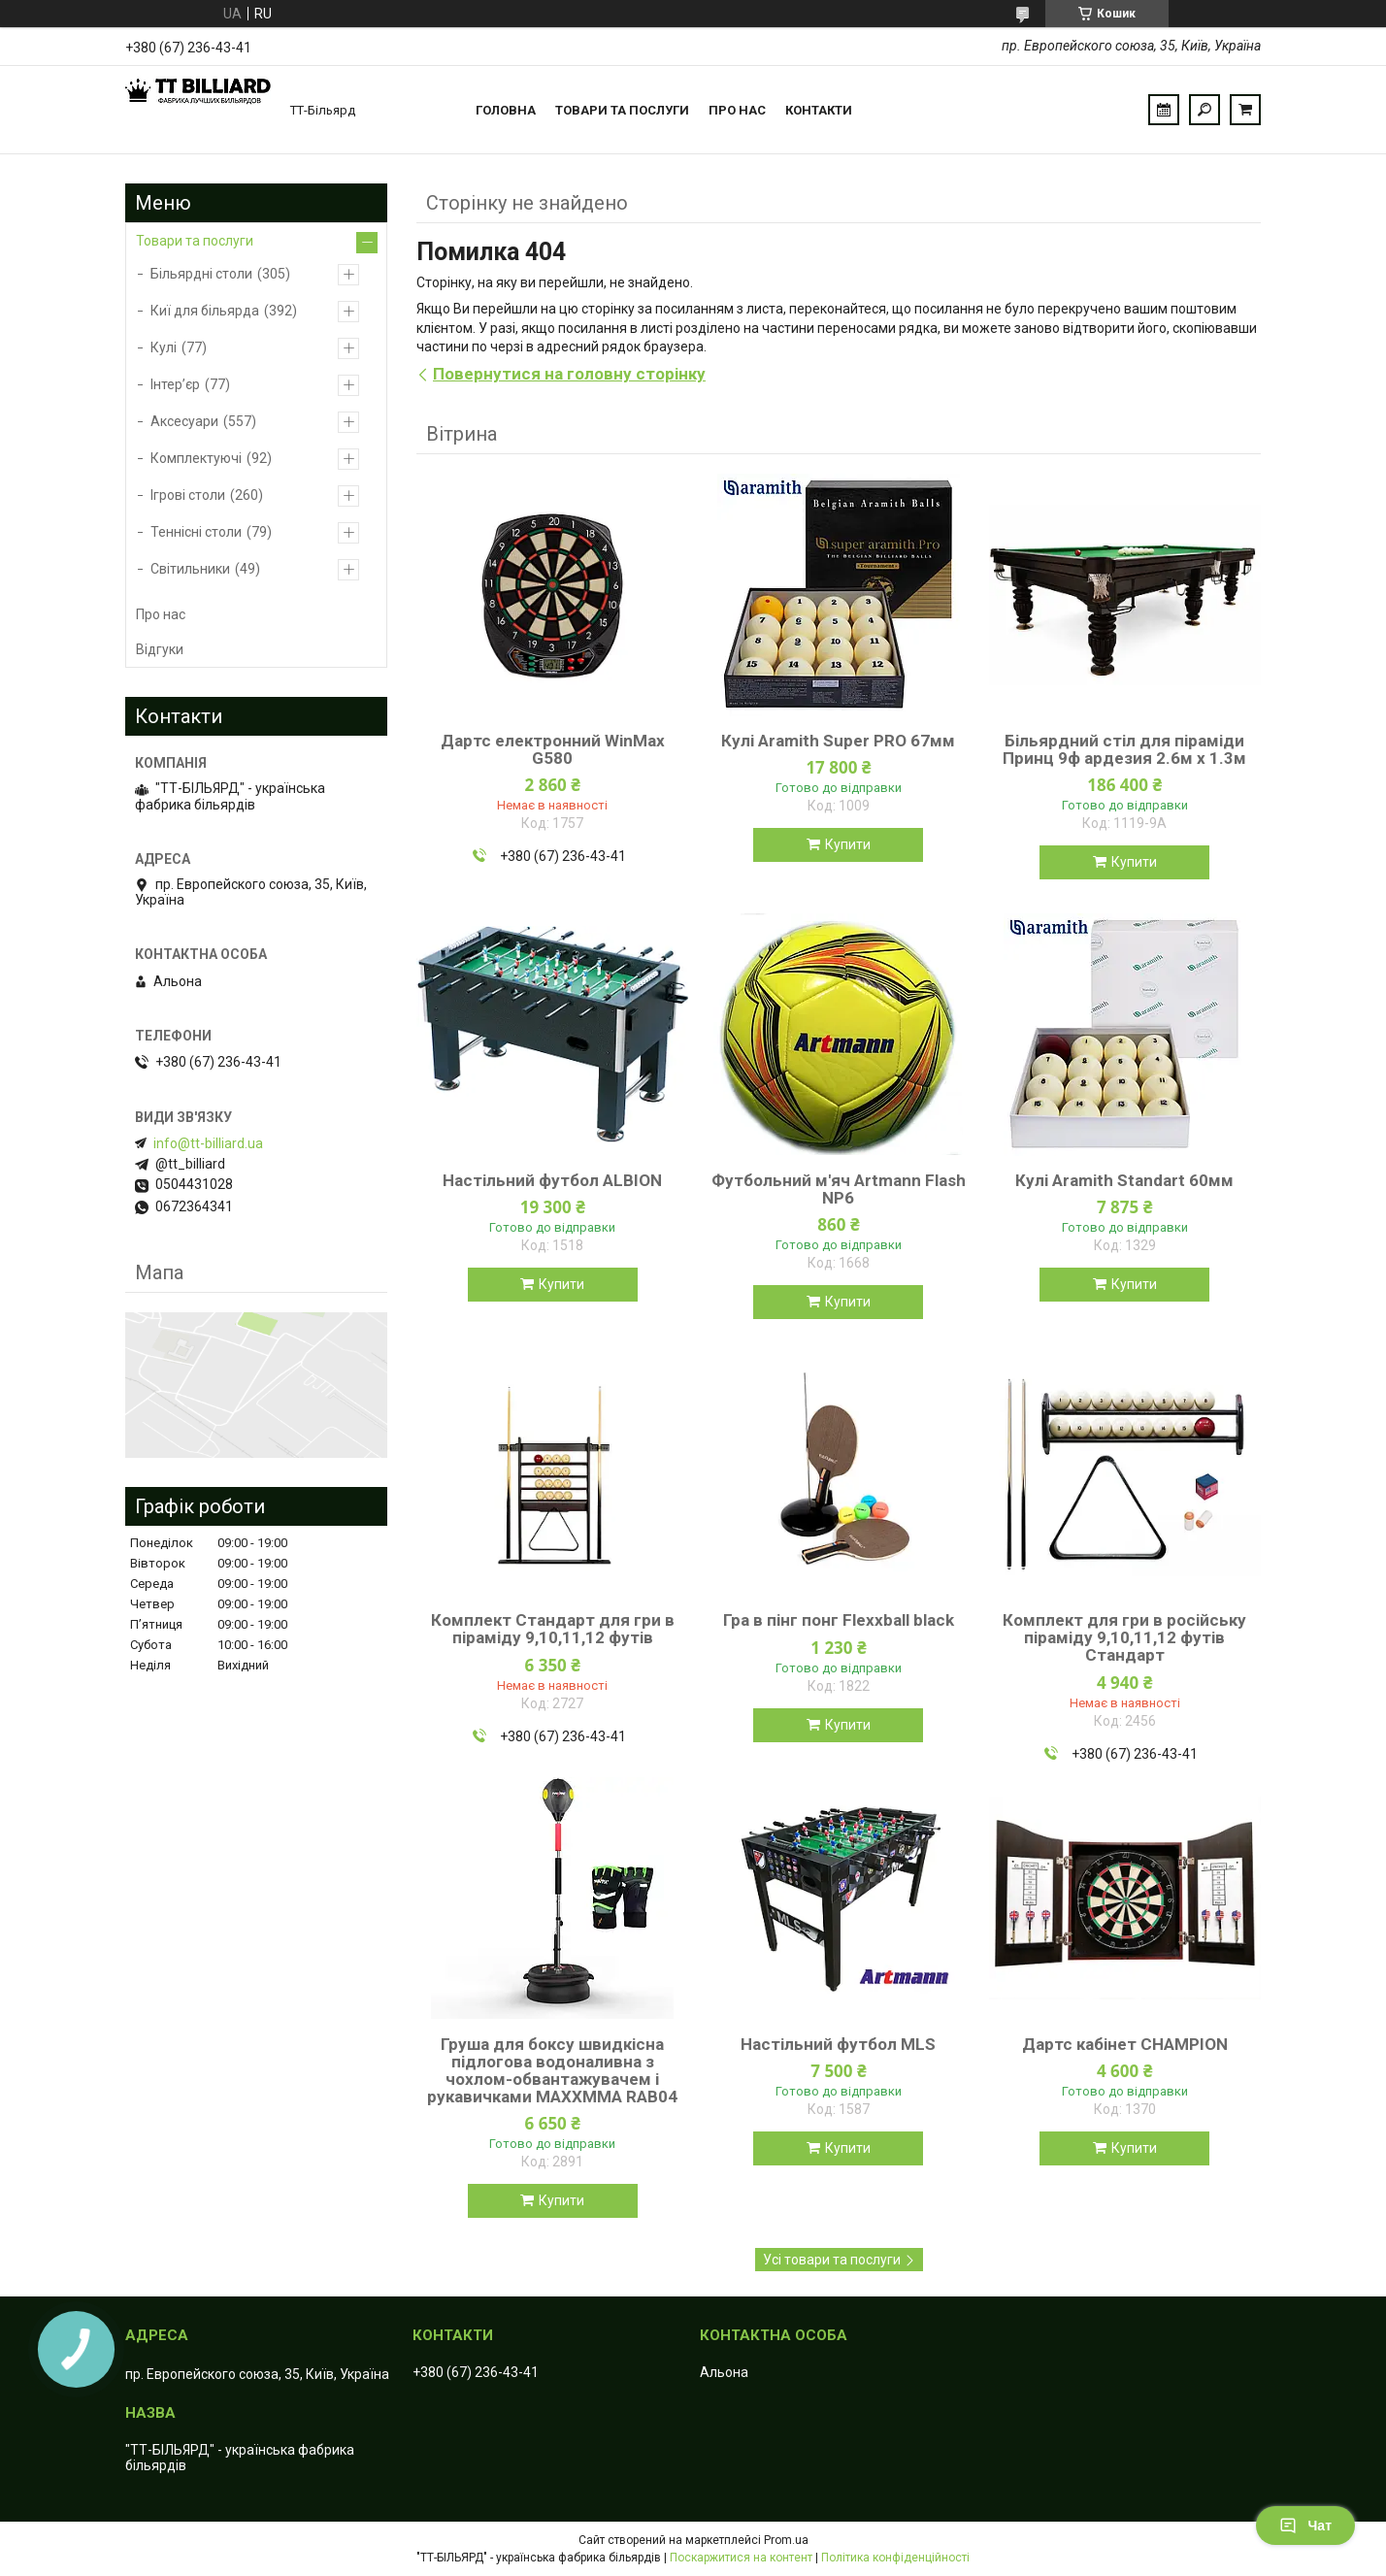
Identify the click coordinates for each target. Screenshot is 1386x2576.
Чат (1305, 2525)
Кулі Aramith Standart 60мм (1124, 1180)
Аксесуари (184, 421)
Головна (506, 110)
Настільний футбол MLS (838, 2044)
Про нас (737, 110)
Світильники (190, 569)
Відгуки (159, 649)
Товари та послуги (622, 110)
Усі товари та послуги (832, 2259)
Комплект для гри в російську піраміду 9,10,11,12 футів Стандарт (1124, 1637)
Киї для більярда (204, 310)
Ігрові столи (187, 495)
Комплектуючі (196, 458)
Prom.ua (786, 2540)
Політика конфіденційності (895, 2557)
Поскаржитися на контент (741, 2557)
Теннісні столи (196, 532)
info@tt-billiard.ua (208, 1143)
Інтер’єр (175, 384)
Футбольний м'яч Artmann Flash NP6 (838, 1189)
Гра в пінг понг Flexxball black (838, 1620)
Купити (848, 844)
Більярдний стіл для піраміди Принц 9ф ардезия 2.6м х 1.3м (1124, 749)
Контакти (818, 110)
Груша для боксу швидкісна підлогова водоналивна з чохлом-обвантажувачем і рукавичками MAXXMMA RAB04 (552, 2070)
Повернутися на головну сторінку (569, 373)
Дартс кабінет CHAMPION (1125, 2044)
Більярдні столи (201, 273)
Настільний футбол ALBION (552, 1180)
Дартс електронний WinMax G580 (553, 749)
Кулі (163, 347)
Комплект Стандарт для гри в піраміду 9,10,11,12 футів (553, 1628)
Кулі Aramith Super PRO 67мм (838, 740)
